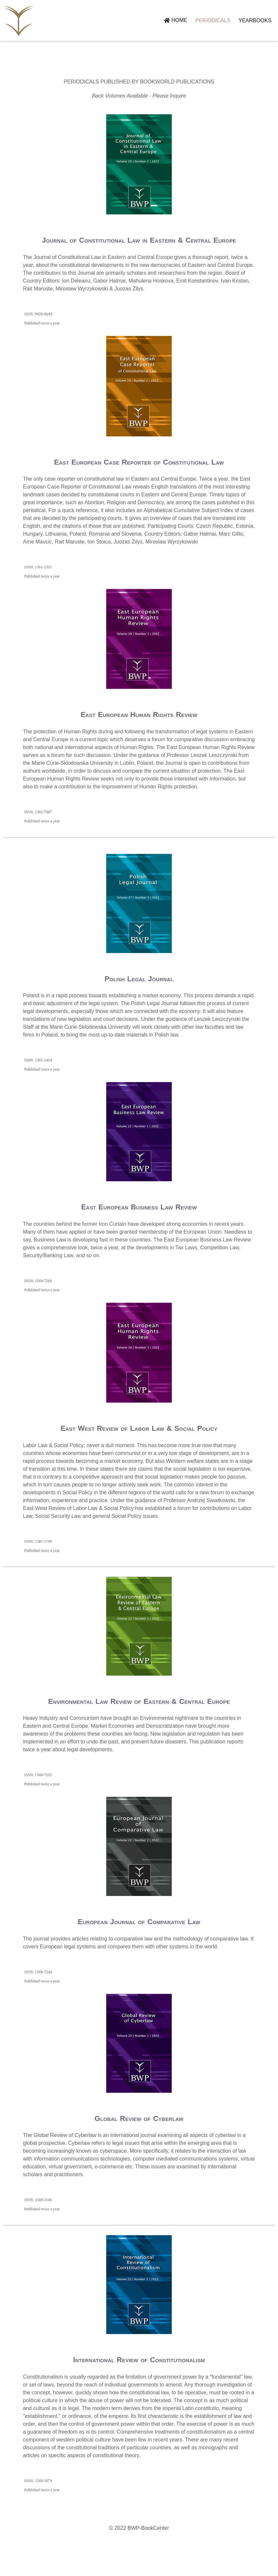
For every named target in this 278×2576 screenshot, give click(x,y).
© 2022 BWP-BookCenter (139, 2560)
